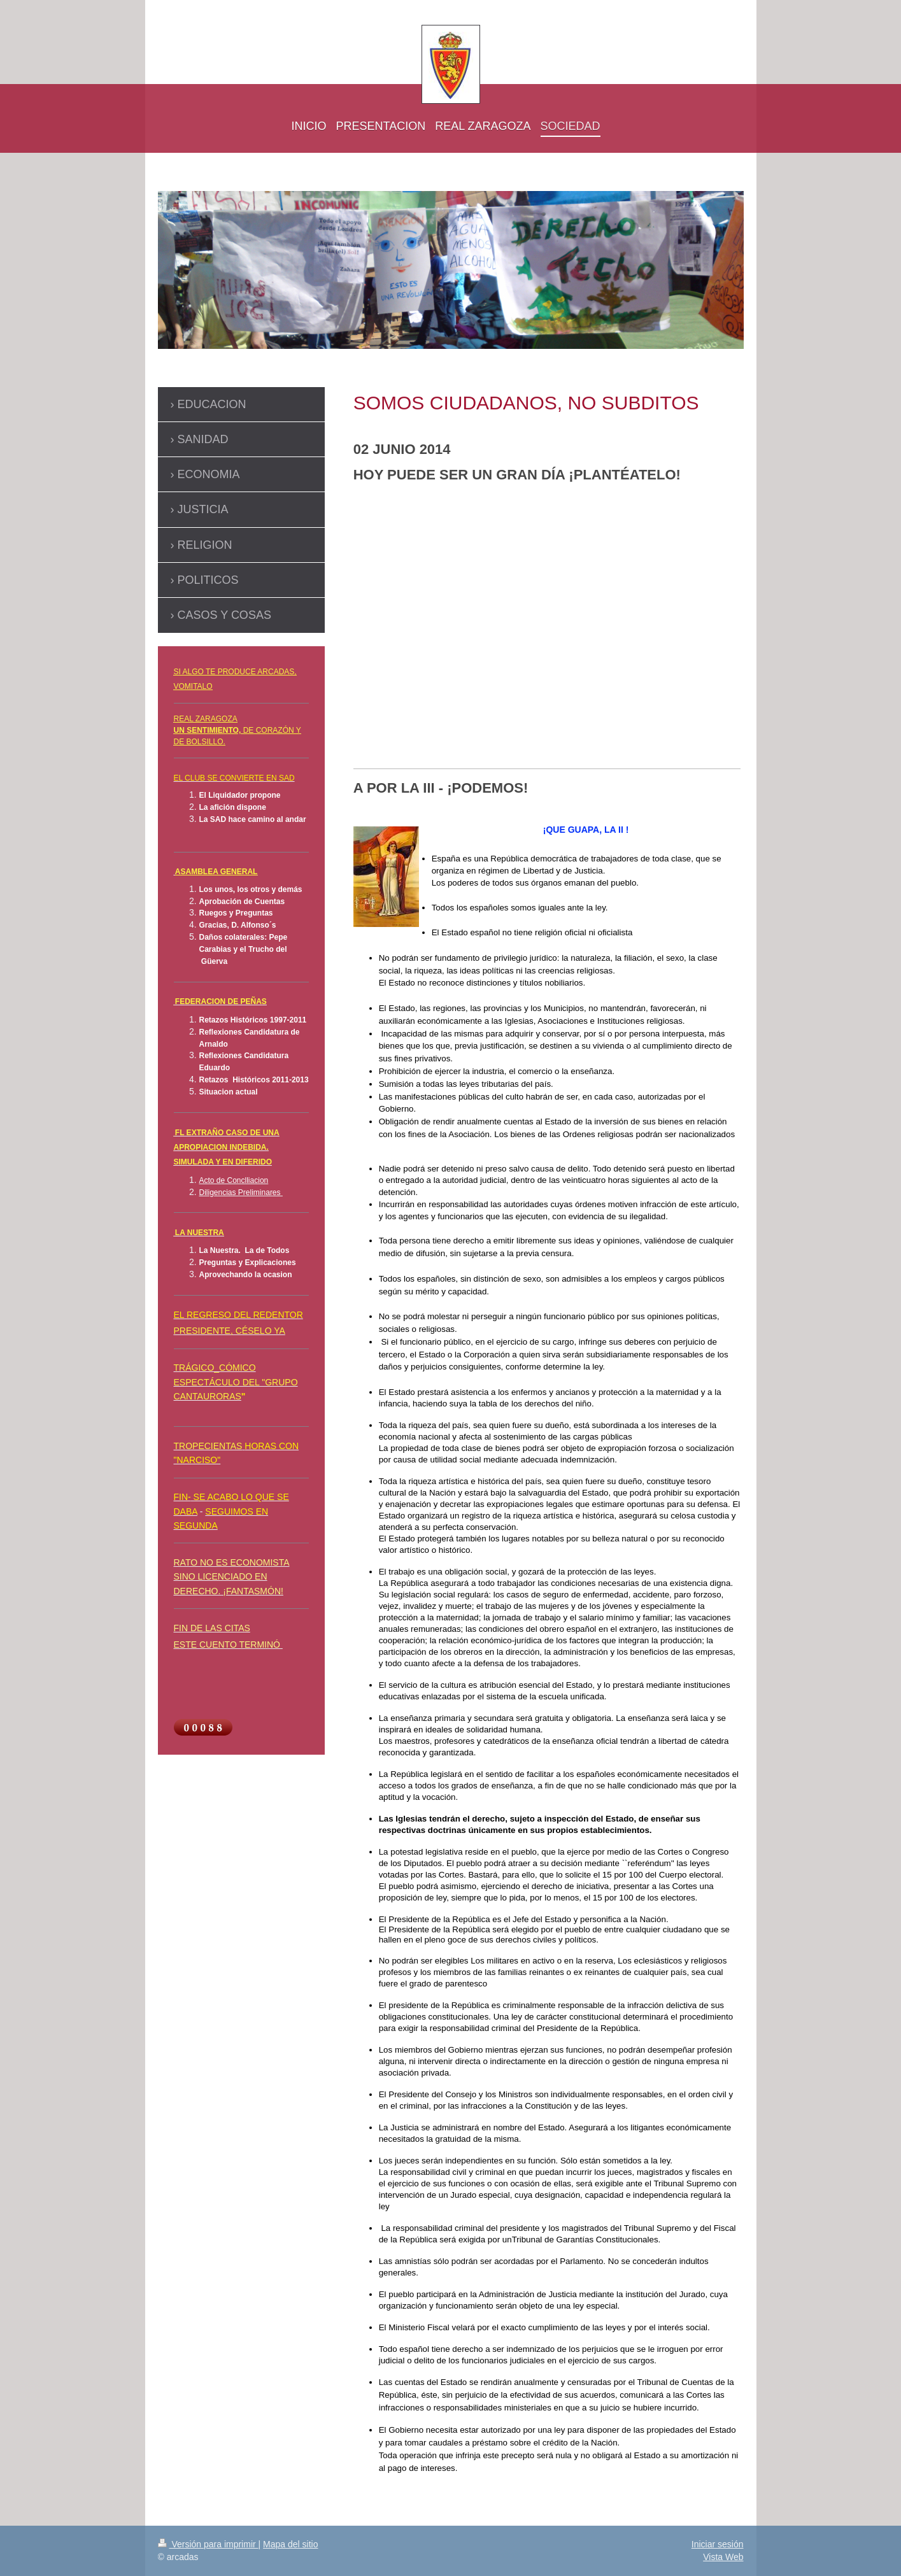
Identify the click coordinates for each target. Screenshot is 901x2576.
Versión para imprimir (208, 2544)
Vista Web (723, 2557)
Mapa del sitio (290, 2544)
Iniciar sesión (718, 2544)
